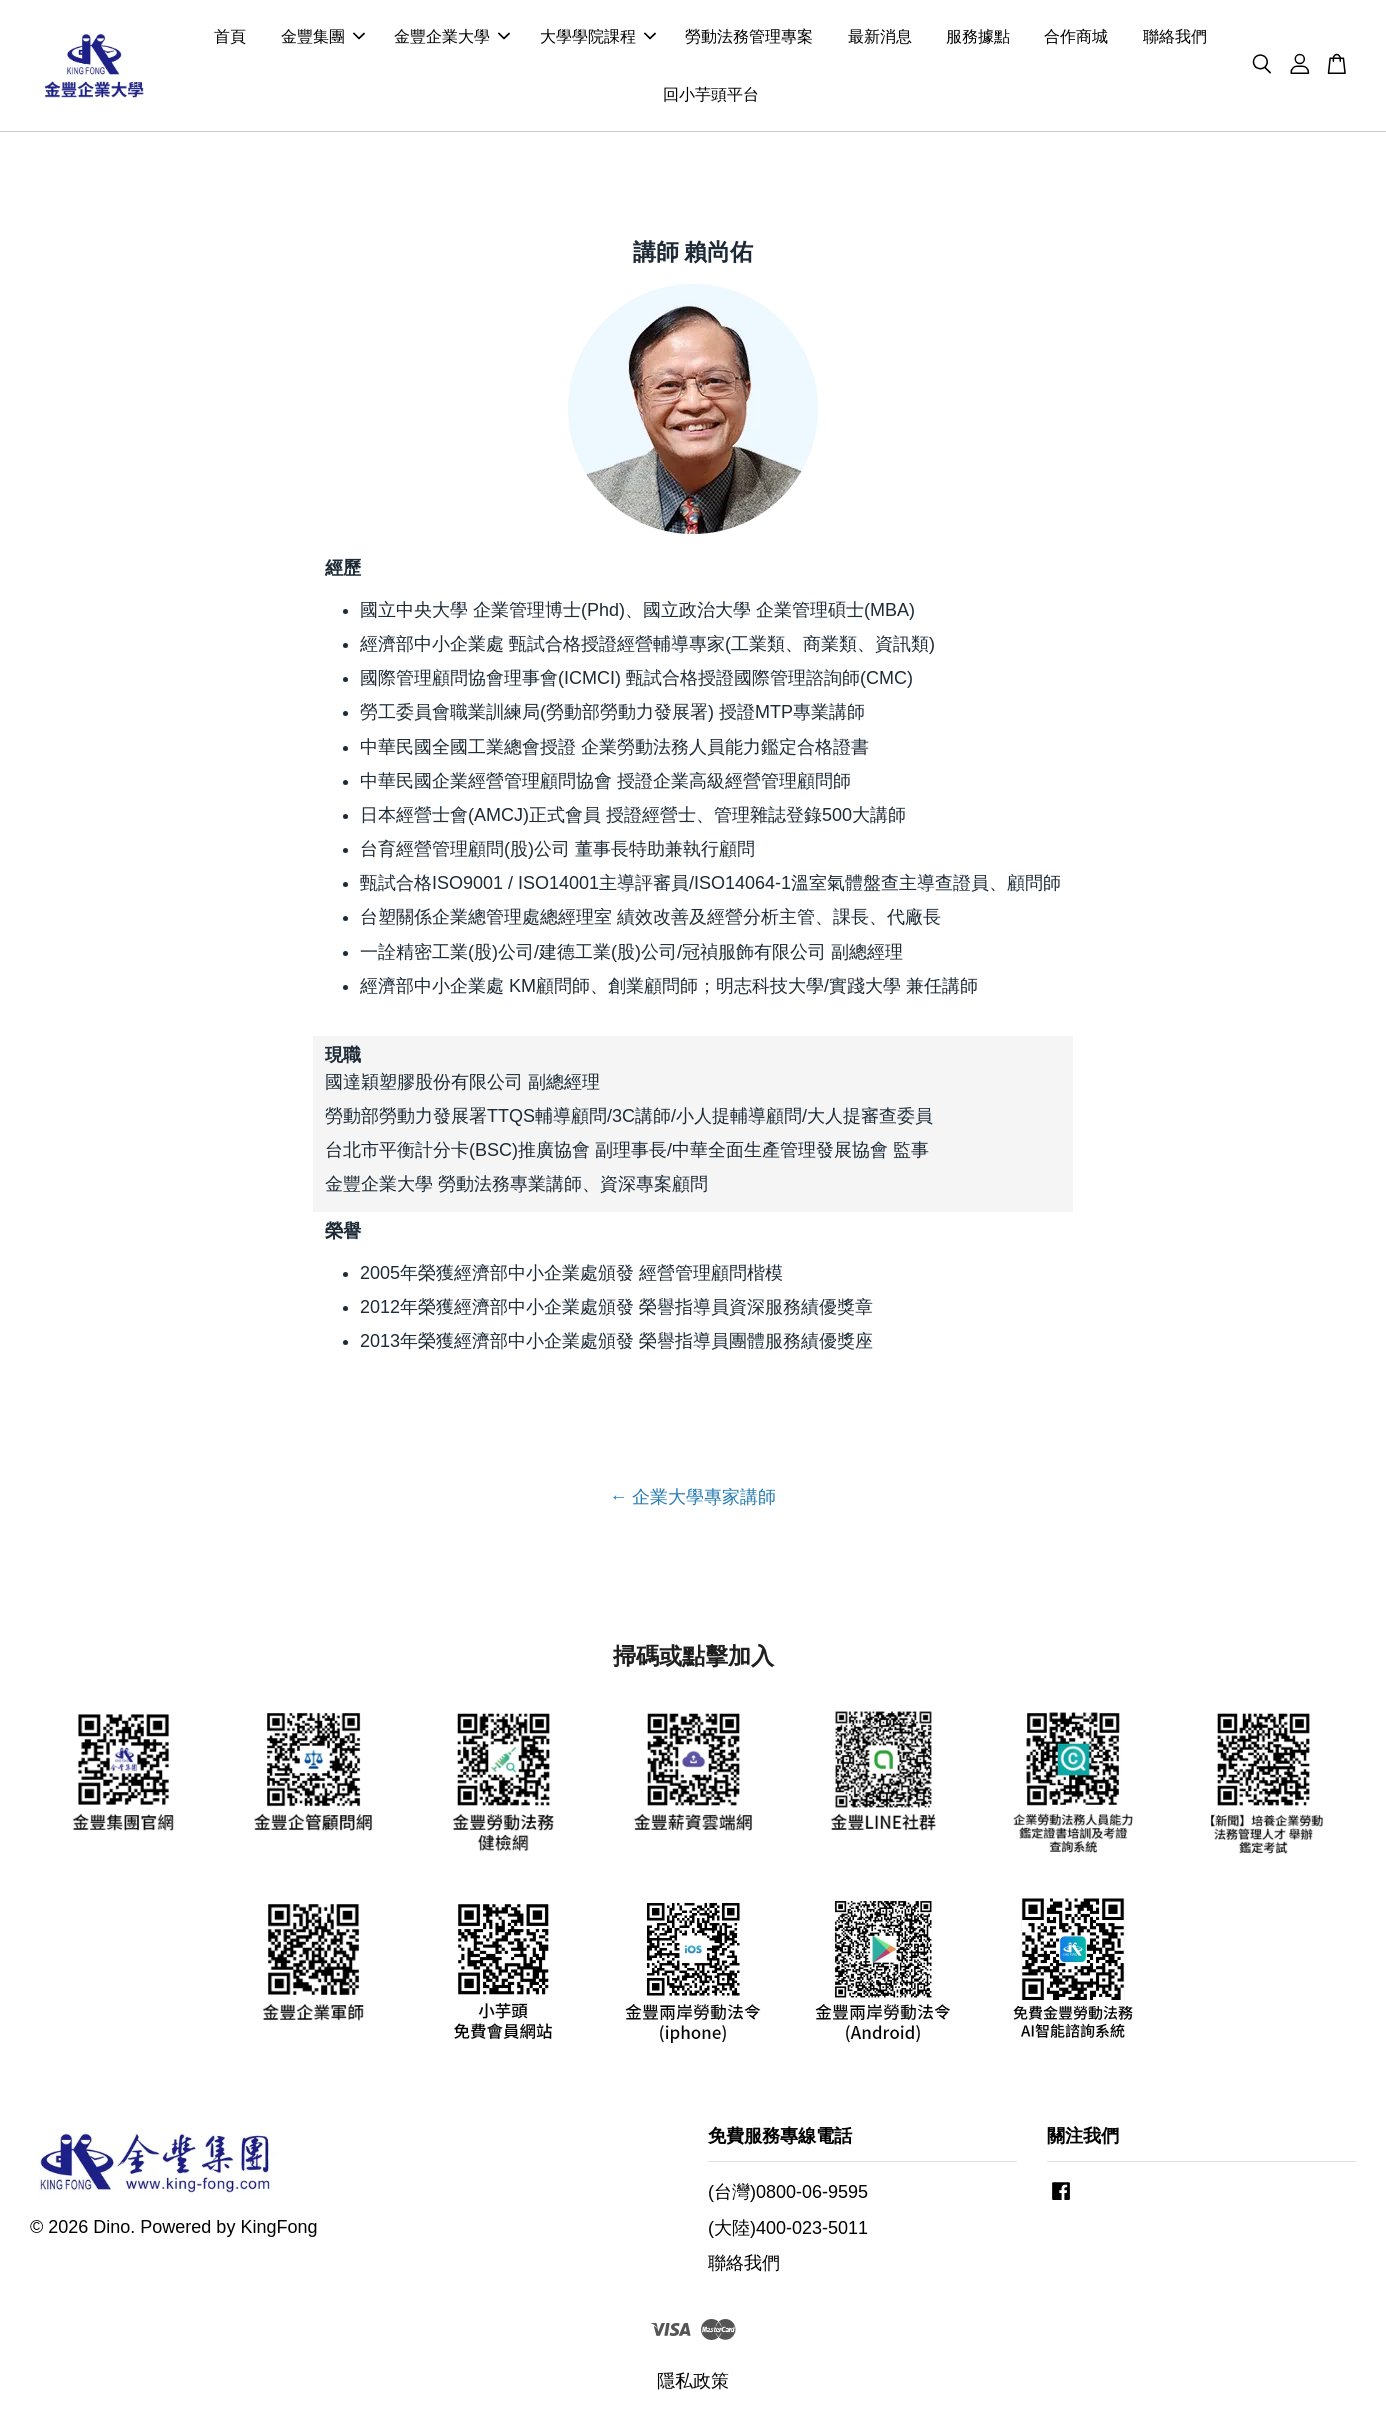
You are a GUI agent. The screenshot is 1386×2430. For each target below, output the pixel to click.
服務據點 (978, 38)
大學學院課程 (598, 38)
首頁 (230, 38)
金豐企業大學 (452, 38)
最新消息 (880, 38)
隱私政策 (693, 2384)
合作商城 (1076, 38)
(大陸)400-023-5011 (788, 2231)
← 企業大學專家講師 (692, 1500)
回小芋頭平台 (711, 95)
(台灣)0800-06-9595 (788, 2196)
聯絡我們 (1175, 38)
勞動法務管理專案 (749, 38)
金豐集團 (323, 38)
